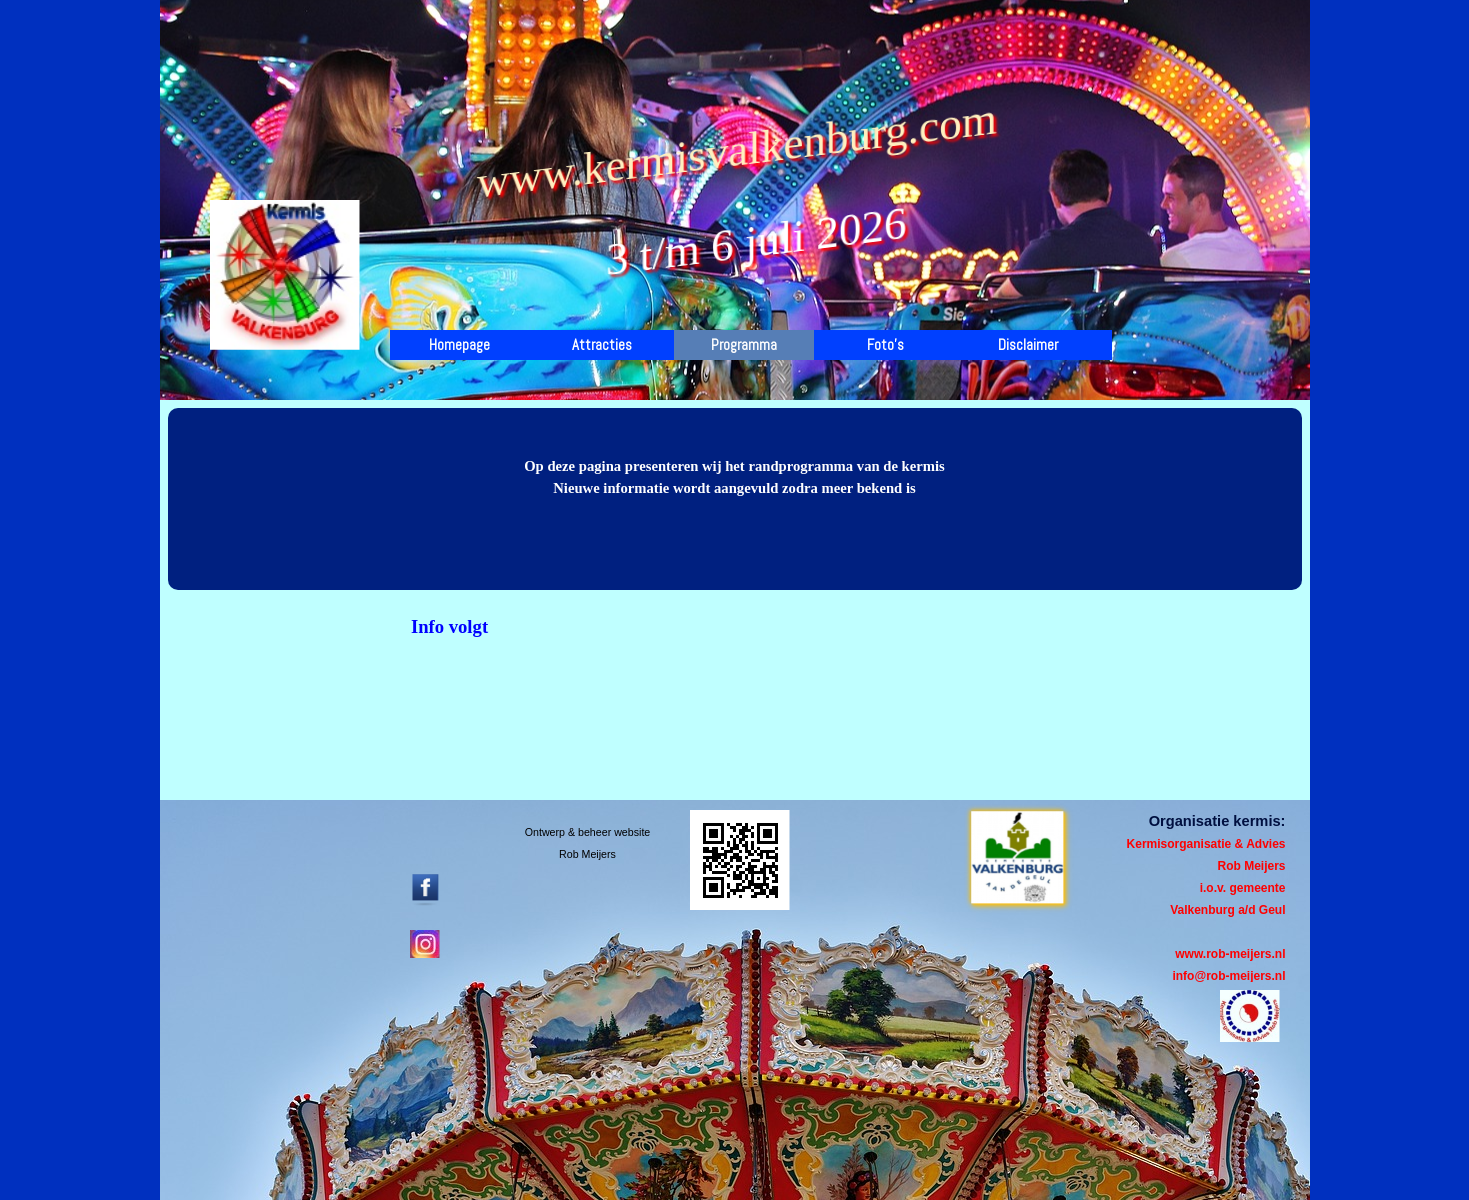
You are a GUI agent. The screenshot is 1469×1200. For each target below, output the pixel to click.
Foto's (885, 345)
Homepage (459, 345)
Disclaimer (1028, 345)
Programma (744, 345)
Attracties (602, 345)
